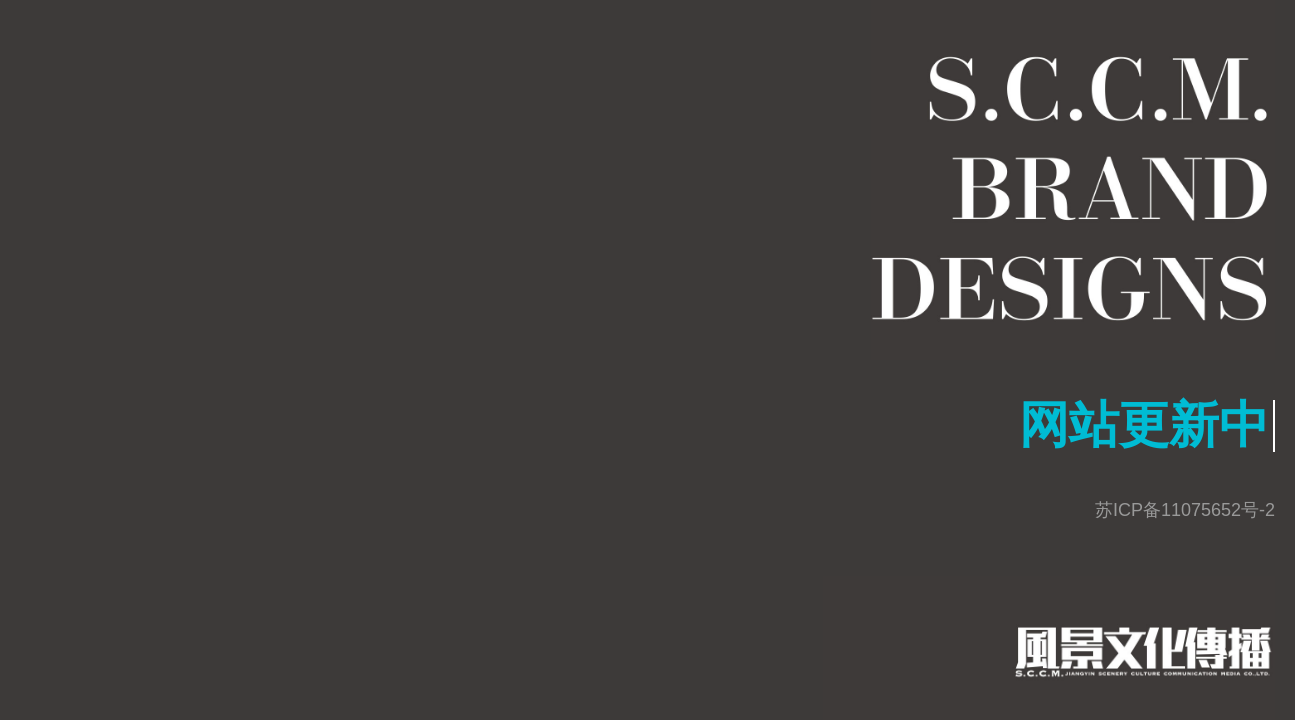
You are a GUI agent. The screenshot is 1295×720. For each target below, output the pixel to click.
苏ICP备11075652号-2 (1185, 510)
